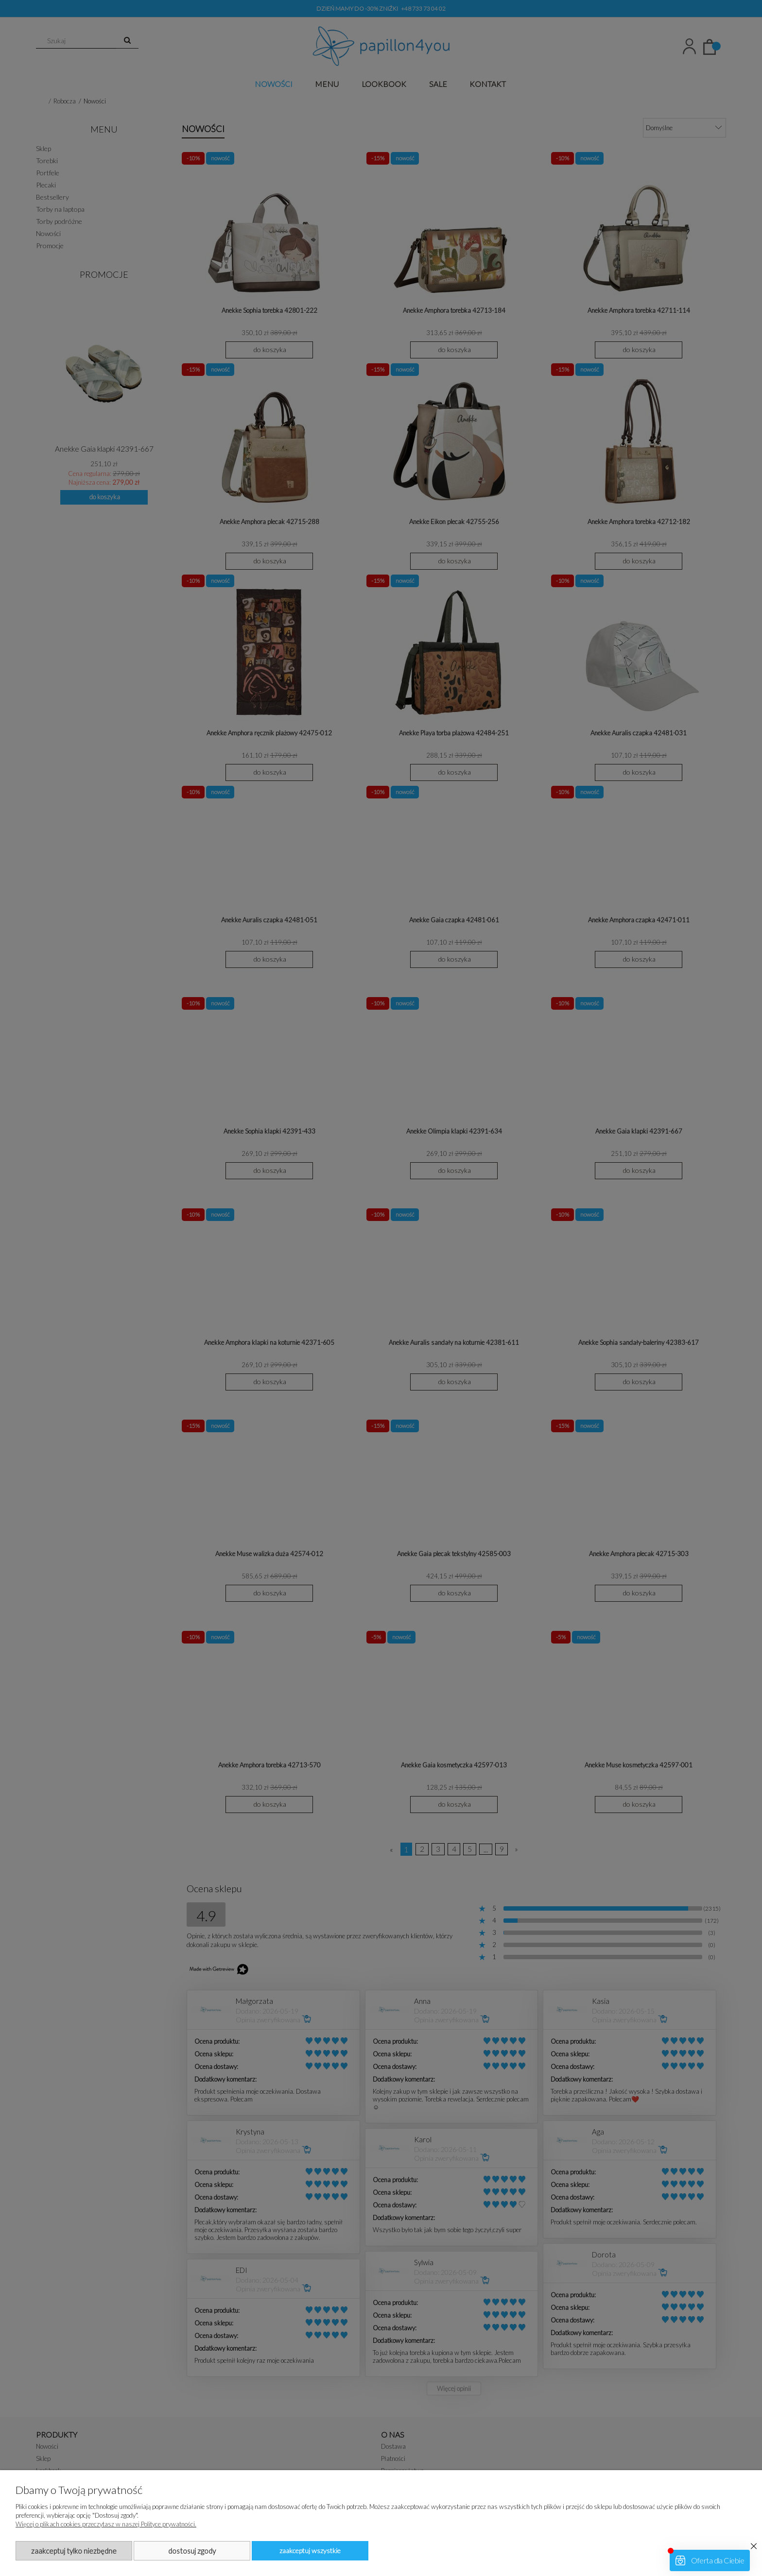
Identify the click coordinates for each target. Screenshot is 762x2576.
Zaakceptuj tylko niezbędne (74, 2550)
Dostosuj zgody (192, 2550)
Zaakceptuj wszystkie (310, 2550)
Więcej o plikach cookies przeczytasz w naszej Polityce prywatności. (106, 2524)
